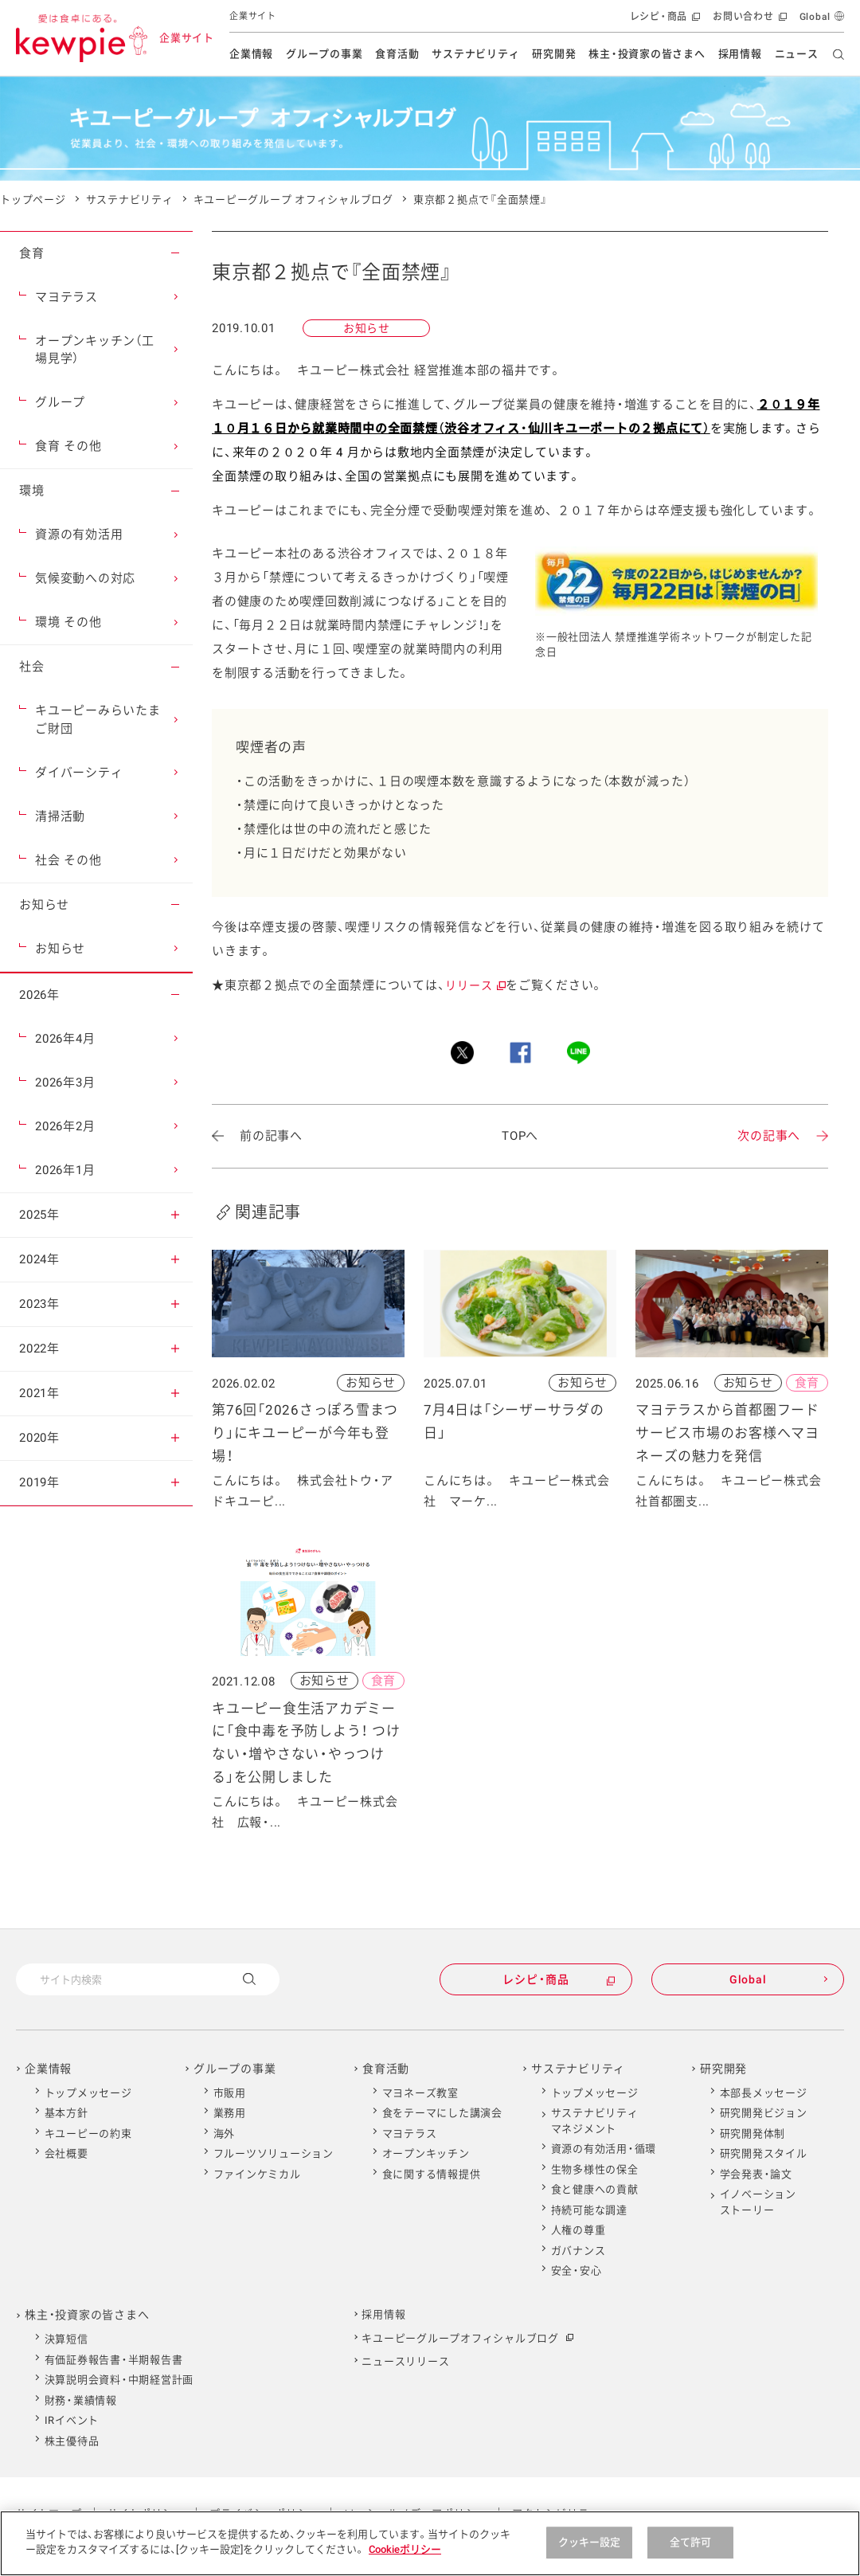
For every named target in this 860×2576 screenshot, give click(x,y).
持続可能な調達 (589, 2210)
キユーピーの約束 (88, 2133)
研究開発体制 (753, 2133)
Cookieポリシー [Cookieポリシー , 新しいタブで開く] (405, 2549)
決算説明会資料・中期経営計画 (119, 2380)
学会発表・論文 (756, 2174)
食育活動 (397, 54)
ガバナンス (578, 2251)
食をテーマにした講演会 (442, 2113)
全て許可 (691, 2542)
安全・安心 (576, 2271)
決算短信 (66, 2339)
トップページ (33, 200)
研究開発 (554, 54)
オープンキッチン (426, 2153)
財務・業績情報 (81, 2400)
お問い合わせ (748, 20)
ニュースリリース (405, 2361)
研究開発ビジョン (763, 2113)
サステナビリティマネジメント (595, 2121)
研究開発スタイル (763, 2153)
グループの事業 (324, 54)
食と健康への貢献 (595, 2189)
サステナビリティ (475, 54)
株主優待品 (72, 2441)
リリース (474, 985)
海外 (224, 2133)
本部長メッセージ (763, 2093)
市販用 (229, 2093)
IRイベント (72, 2420)
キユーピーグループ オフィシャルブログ (293, 200)
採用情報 (740, 54)
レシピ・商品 (664, 20)
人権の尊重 (578, 2230)
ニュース (797, 54)
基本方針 (66, 2113)
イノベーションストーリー (758, 2202)
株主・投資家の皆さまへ (646, 54)
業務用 (229, 2113)
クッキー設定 (589, 2542)
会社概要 (66, 2153)
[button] (175, 253)
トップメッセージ (88, 2093)
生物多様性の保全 (595, 2169)
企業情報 (251, 54)
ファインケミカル (257, 2174)
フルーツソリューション (273, 2153)
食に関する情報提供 (431, 2174)
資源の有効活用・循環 (604, 2149)
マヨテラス (409, 2133)
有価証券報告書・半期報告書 (114, 2360)
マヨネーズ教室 (420, 2093)
